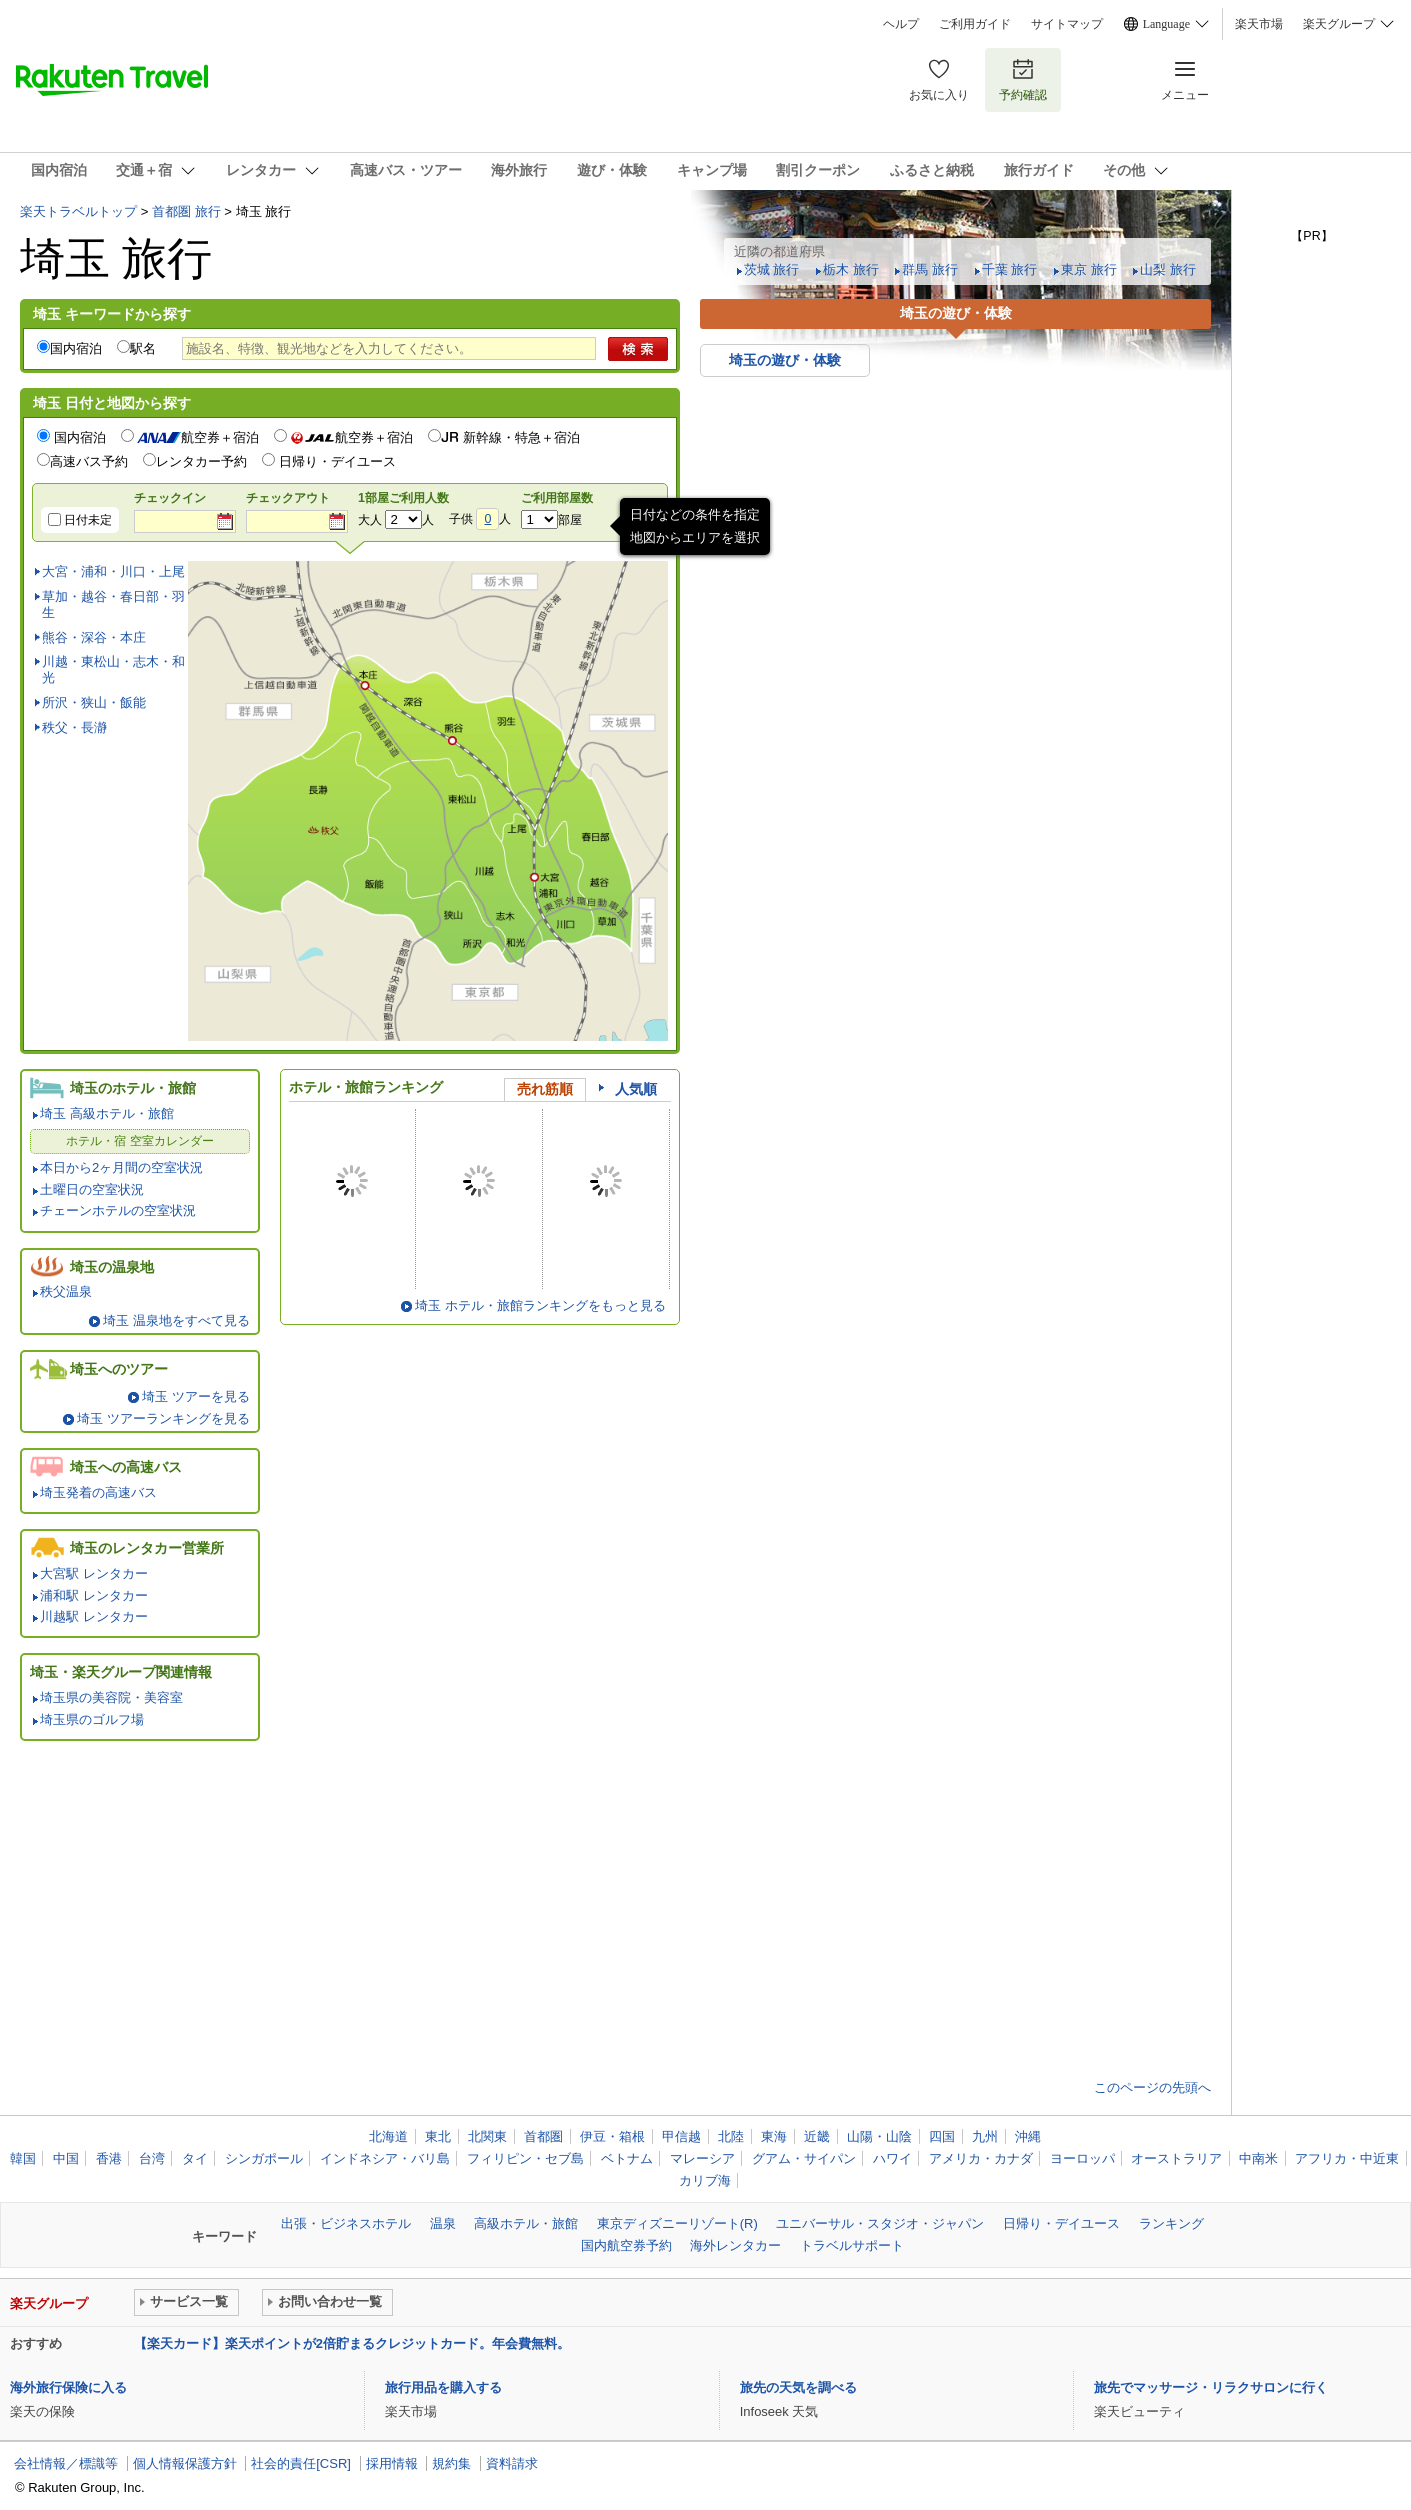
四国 (942, 2136)
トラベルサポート (852, 2245)
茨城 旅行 (772, 269)
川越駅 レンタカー (94, 1616)
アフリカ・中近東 (1347, 2158)
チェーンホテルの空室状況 (118, 1210)
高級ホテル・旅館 (526, 2223)
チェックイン (170, 498)
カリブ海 (705, 2180)
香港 (109, 2158)
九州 (985, 2136)
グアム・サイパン (804, 2158)
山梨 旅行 (1168, 269)
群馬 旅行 (930, 269)
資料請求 (512, 2463)
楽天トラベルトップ (78, 211)
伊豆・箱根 (612, 2136)
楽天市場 (1259, 24)
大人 (370, 520)
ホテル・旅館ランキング (366, 1087)
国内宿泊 (76, 348)
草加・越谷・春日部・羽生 (113, 604)
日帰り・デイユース (337, 461)
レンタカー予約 (201, 461)
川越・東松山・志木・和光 (113, 669)
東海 (774, 2136)
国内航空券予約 (626, 2245)
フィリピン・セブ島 (525, 2158)
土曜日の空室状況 (92, 1189)
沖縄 (1028, 2136)
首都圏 (543, 2136)
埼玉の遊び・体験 (785, 360)
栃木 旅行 (851, 269)
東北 (438, 2136)
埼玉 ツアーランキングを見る (163, 1418)
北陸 (731, 2136)
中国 (66, 2158)
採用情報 (392, 2463)
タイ (195, 2158)
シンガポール (264, 2158)
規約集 (451, 2463)
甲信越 (681, 2136)
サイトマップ (1067, 24)
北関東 (487, 2136)
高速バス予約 (89, 461)
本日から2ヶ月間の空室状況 (121, 1167)
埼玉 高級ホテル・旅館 (107, 1113)
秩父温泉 (66, 1291)
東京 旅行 (1089, 269)
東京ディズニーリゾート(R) (677, 2223)
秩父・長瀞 (74, 727)
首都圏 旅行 (186, 211)
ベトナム (627, 2158)
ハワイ (892, 2158)
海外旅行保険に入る (68, 2387)
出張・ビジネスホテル (346, 2223)
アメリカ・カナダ (981, 2158)
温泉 (443, 2223)
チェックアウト (288, 498)
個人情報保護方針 (185, 2463)
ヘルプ (901, 24)
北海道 (388, 2136)
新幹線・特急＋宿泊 (521, 437)
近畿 (817, 2136)
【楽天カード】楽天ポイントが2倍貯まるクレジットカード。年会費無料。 (352, 2343)
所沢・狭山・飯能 (94, 702)
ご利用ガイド (975, 24)
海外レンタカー (735, 2245)
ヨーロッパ (1082, 2158)
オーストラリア (1176, 2158)
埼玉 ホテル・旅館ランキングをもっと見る (540, 1305)
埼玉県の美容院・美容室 (111, 1697)
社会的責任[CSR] (301, 2463)
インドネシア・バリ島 (385, 2158)
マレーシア (702, 2158)
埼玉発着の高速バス (98, 1492)
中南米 (1258, 2158)
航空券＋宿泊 (198, 437)
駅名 (143, 348)
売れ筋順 (545, 1089)
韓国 (23, 2158)
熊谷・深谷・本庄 (94, 637)
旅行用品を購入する (443, 2387)
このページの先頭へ (1152, 2087)
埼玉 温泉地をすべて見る (176, 1320)
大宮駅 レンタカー (94, 1573)
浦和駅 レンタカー (94, 1595)
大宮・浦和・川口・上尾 (113, 571)
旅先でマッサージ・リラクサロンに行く (1211, 2387)
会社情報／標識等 (66, 2463)
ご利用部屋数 (557, 498)
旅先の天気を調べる (798, 2387)
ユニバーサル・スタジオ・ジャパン (880, 2223)
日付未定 (88, 520)
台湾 (152, 2158)
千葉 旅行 (1010, 269)
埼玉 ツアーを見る (196, 1396)
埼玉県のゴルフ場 (92, 1719)
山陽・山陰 (879, 2136)
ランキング (1171, 2223)
